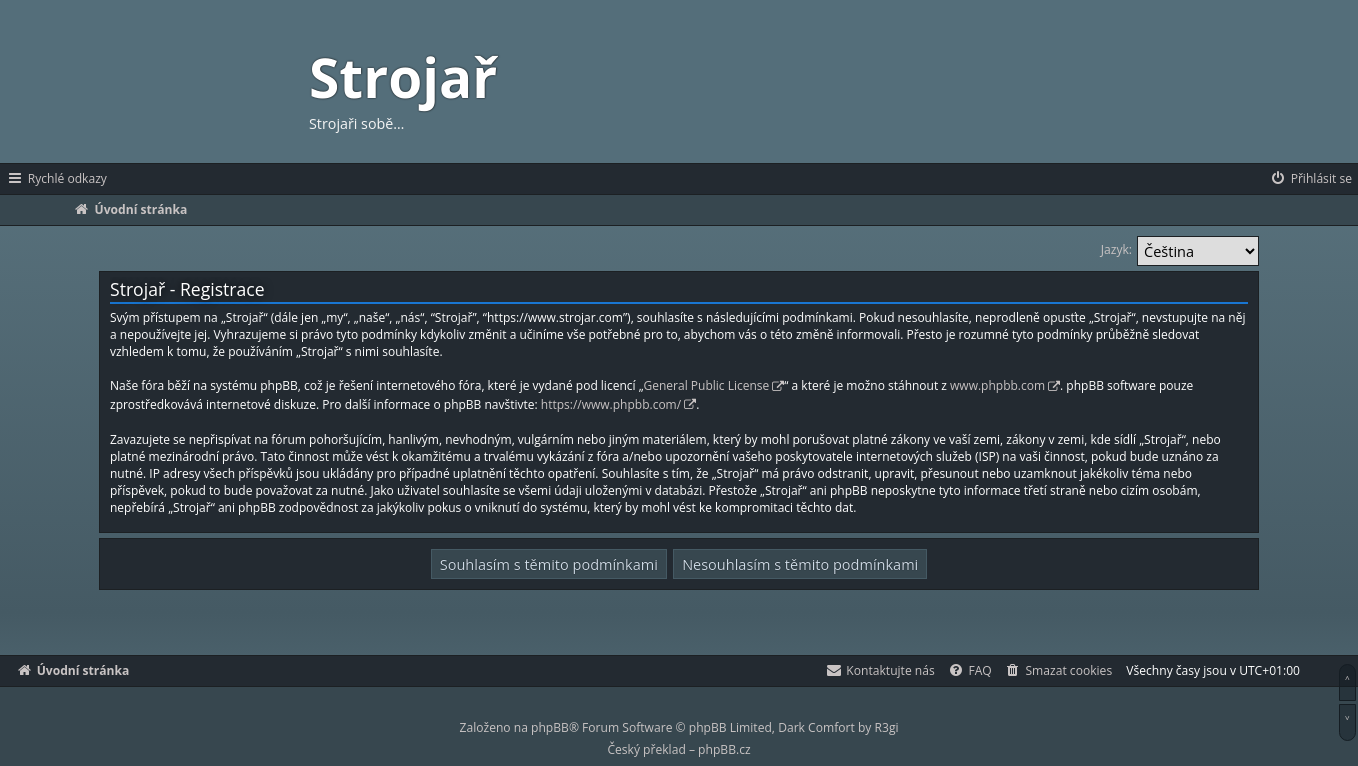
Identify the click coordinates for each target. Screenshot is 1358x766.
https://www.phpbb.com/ (611, 404)
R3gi (887, 727)
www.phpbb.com (997, 385)
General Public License (707, 385)
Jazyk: (1116, 249)
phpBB (550, 727)
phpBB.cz (724, 749)
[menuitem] (1310, 179)
